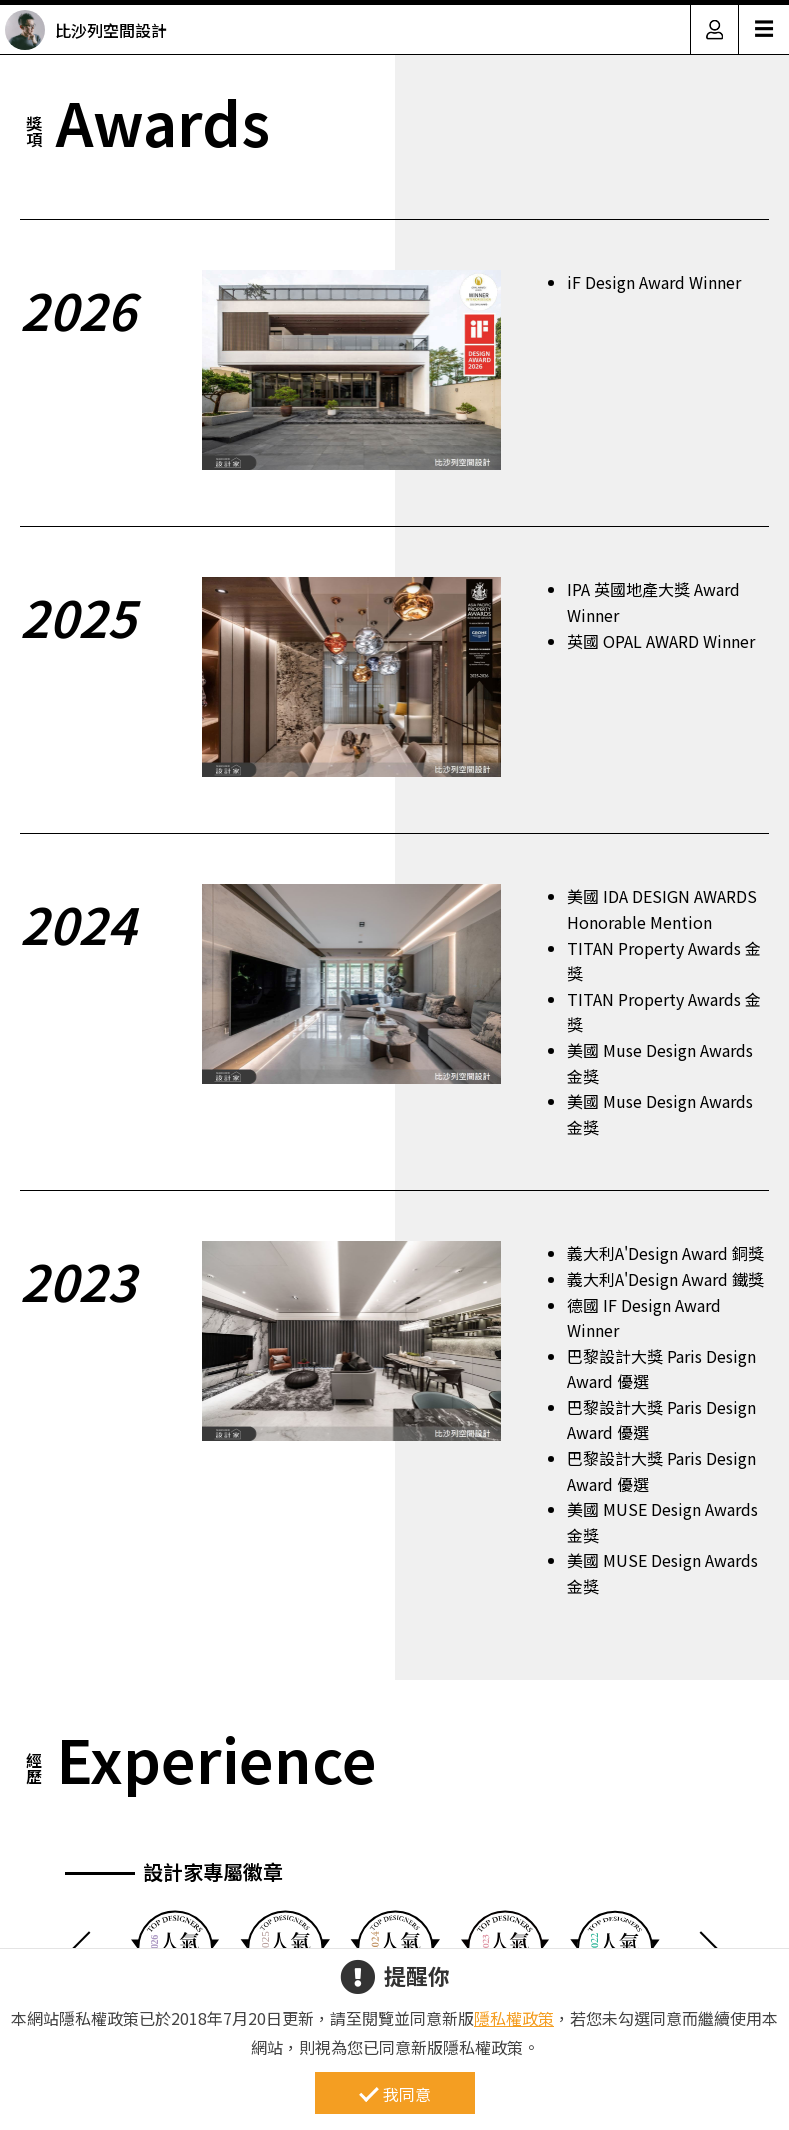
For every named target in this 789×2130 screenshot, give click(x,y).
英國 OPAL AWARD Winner (661, 641)
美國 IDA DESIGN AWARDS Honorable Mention (662, 909)
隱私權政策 (514, 2018)
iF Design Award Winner (654, 282)
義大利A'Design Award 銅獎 (665, 1253)
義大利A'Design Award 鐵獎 (665, 1279)
